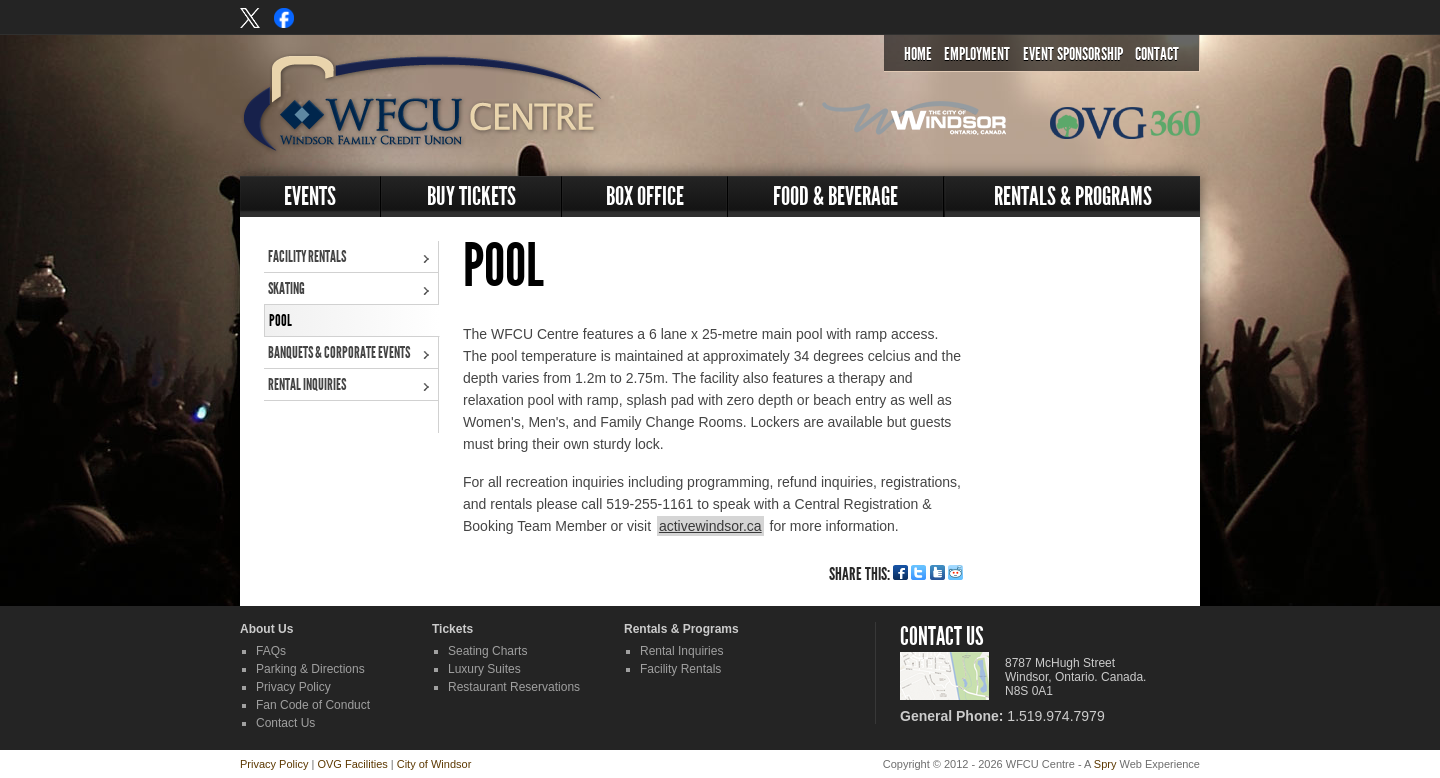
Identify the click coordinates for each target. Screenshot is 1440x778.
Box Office (645, 196)
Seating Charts (487, 651)
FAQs (271, 651)
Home (918, 54)
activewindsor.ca (710, 526)
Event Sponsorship (1073, 54)
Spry (1105, 764)
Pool (280, 320)
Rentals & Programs (1073, 196)
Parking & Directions (310, 669)
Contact (1157, 54)
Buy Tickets (471, 196)
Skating (286, 288)
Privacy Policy (293, 687)
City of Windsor (434, 764)
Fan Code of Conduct (313, 705)
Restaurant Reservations (514, 687)
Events (310, 196)
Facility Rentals (307, 256)
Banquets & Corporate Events (339, 352)
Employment (977, 54)
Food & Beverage (835, 196)
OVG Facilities (352, 764)
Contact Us (285, 723)
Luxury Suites (484, 669)
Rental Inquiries (307, 384)
